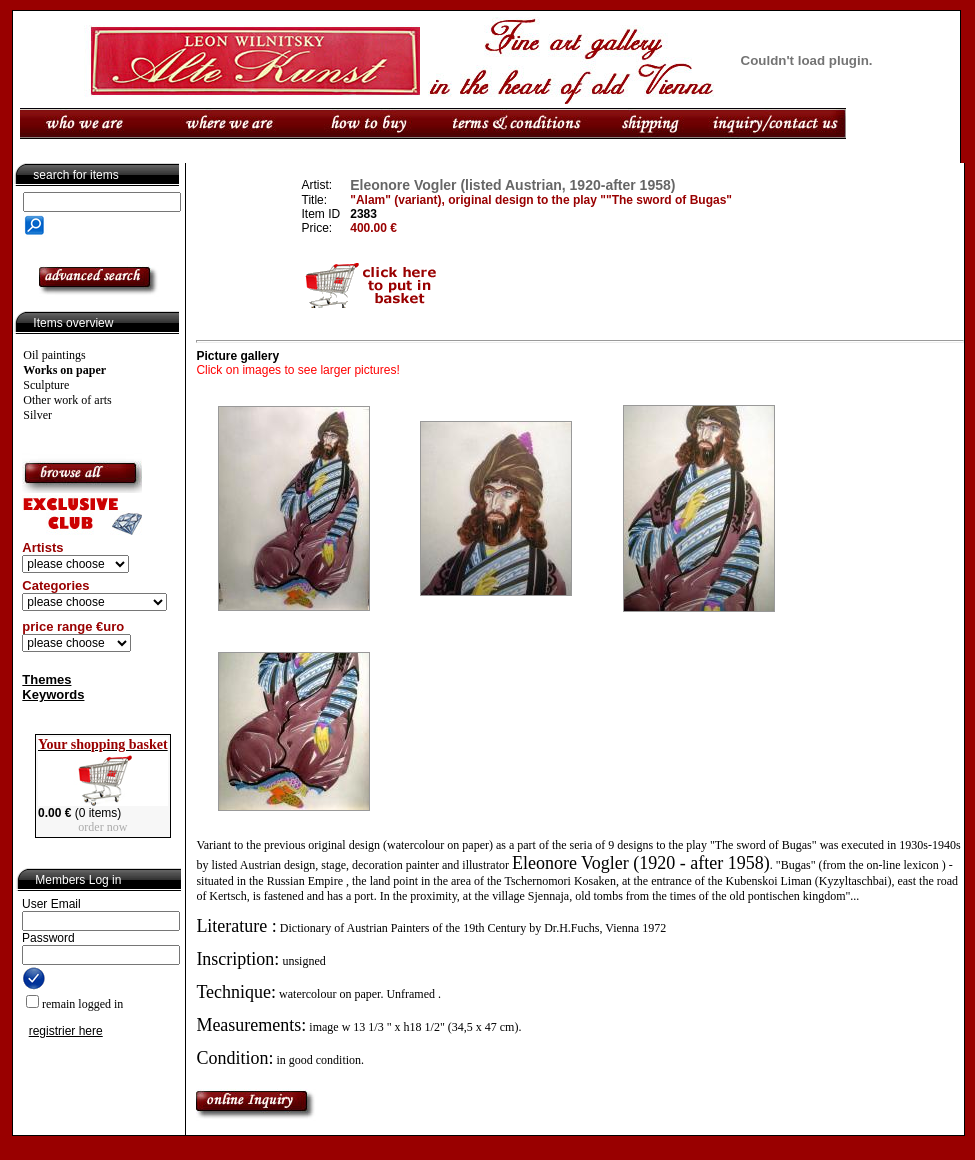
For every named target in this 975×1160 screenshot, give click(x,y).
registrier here (66, 1031)
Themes (46, 679)
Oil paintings (54, 355)
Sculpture (46, 385)
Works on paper (64, 370)
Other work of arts (67, 400)
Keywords (53, 694)
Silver (37, 415)
